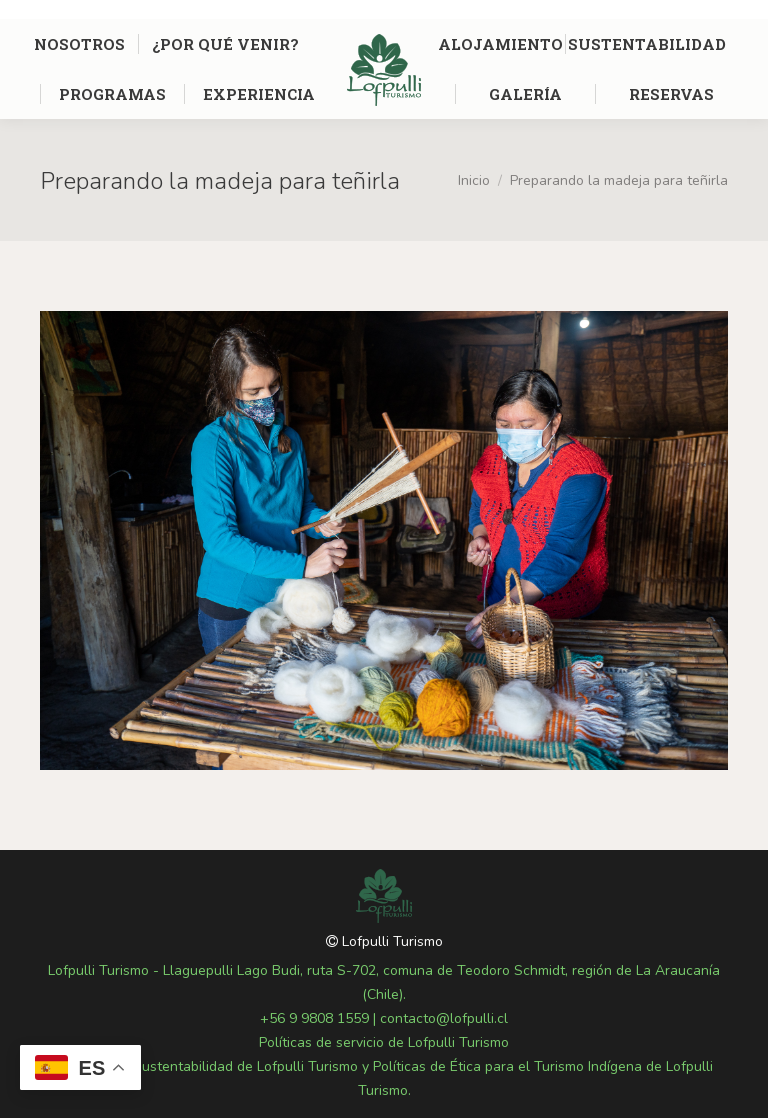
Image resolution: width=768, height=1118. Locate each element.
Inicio (474, 180)
